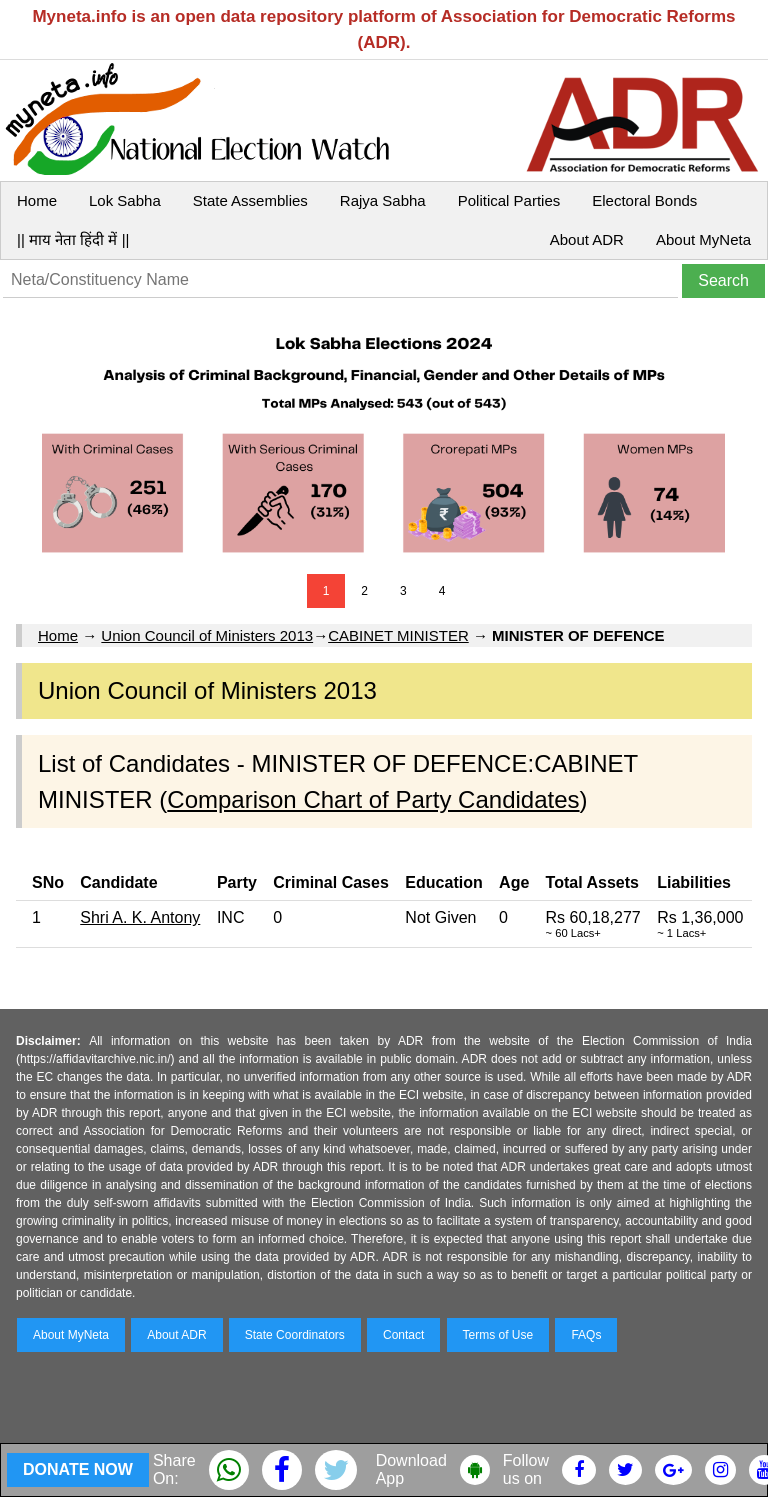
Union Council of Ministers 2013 (207, 635)
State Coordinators (295, 1335)
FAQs (586, 1335)
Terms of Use (498, 1335)
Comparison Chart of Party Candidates (373, 799)
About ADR (587, 239)
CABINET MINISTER (398, 635)
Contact (403, 1335)
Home (37, 200)
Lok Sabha (125, 200)
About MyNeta (703, 239)
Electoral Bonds (644, 200)
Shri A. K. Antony (140, 917)
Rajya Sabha (383, 200)
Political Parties (509, 200)
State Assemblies (250, 200)
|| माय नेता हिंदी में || (73, 239)
